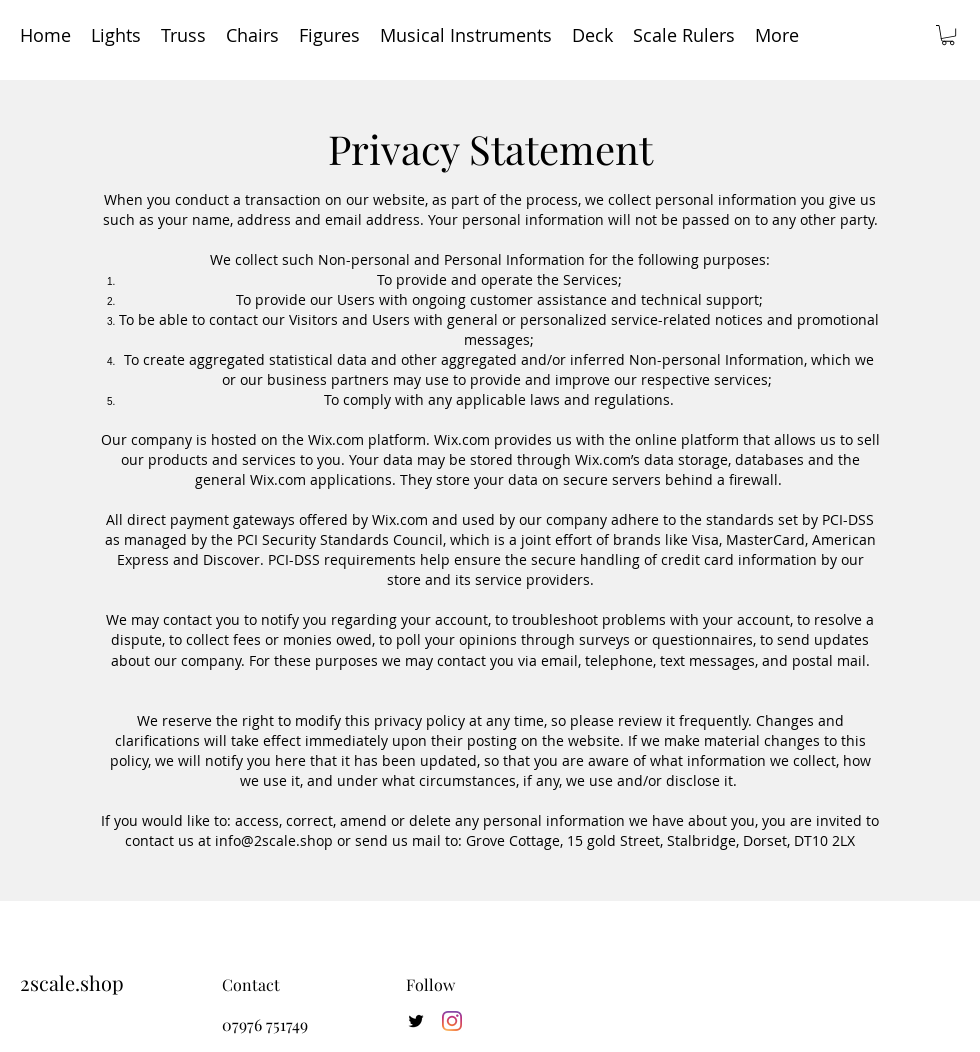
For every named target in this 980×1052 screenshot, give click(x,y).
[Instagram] (452, 1021)
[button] (948, 35)
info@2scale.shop (274, 840)
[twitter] (416, 1021)
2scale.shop (72, 982)
